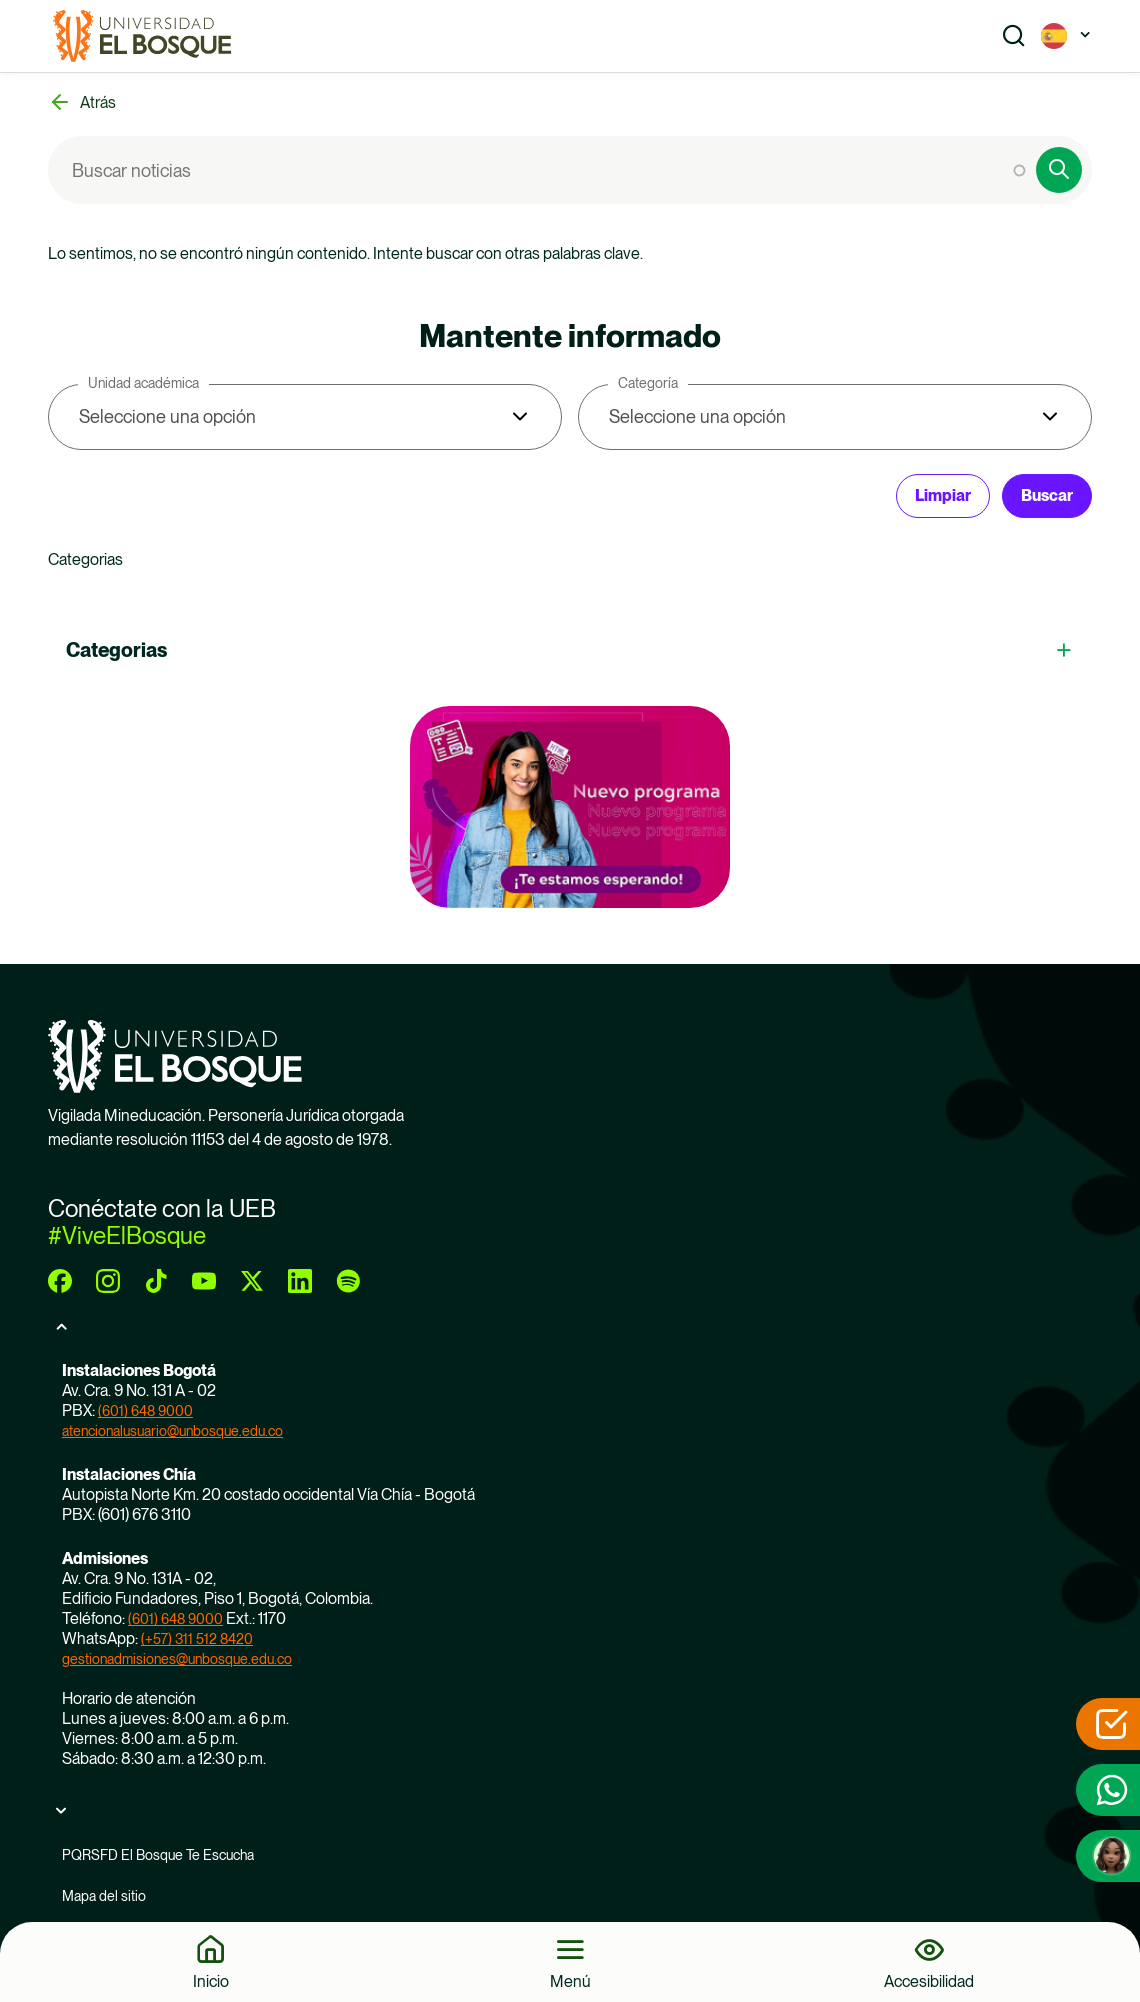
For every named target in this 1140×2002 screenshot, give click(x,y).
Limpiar (943, 495)
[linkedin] (300, 1281)
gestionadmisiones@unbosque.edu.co (177, 1659)
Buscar (1047, 495)
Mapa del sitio (104, 1896)
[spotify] (348, 1281)
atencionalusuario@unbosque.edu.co (172, 1431)
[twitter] (252, 1281)
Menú (570, 1981)
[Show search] (1014, 36)
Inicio (211, 1981)
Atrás (98, 102)
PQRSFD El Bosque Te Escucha (158, 1855)
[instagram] (108, 1281)
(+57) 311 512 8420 (197, 1639)
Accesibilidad (929, 1981)
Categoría (648, 383)
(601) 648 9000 (145, 1411)
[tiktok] (156, 1281)
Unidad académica (143, 383)
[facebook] (60, 1281)
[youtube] (204, 1281)
